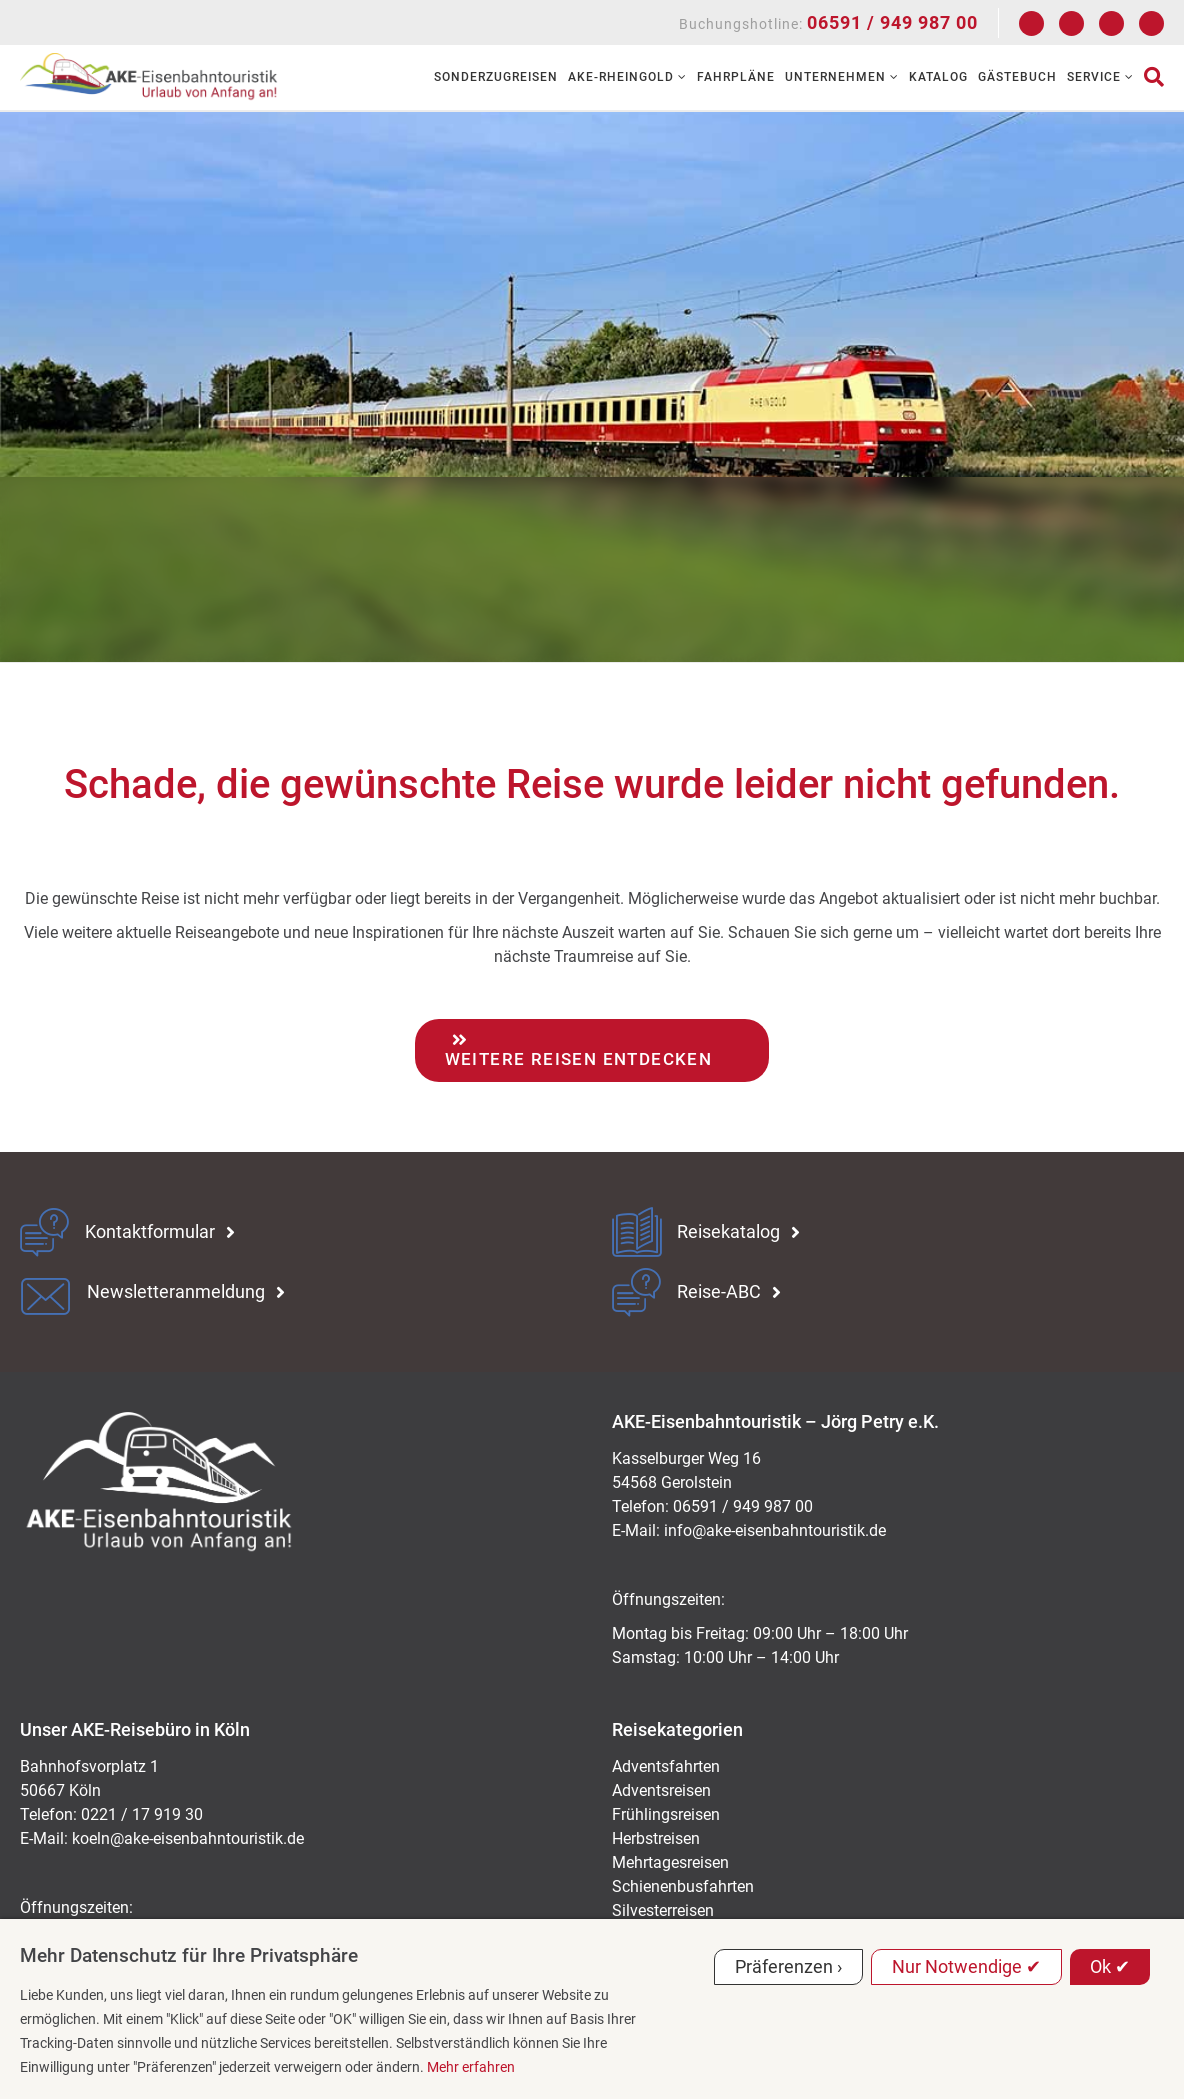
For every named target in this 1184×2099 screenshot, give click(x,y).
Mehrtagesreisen (670, 1862)
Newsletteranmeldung (176, 1292)
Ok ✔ (1110, 1966)
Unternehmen (842, 77)
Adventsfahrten (666, 1766)
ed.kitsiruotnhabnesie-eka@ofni (775, 1530)
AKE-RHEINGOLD (627, 77)
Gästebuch (1017, 77)
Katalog (938, 77)
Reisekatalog (728, 1232)
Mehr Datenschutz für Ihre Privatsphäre (189, 1955)
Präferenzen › (788, 1966)
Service (1100, 77)
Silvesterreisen (663, 1910)
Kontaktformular (150, 1232)
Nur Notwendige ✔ (966, 1966)
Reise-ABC (719, 1292)
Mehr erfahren (471, 2067)
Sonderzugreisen (496, 77)
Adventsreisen (661, 1790)
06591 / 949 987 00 (892, 22)
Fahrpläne (736, 77)
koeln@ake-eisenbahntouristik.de (188, 1838)
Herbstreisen (656, 1838)
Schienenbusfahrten (683, 1886)
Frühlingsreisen (666, 1814)
